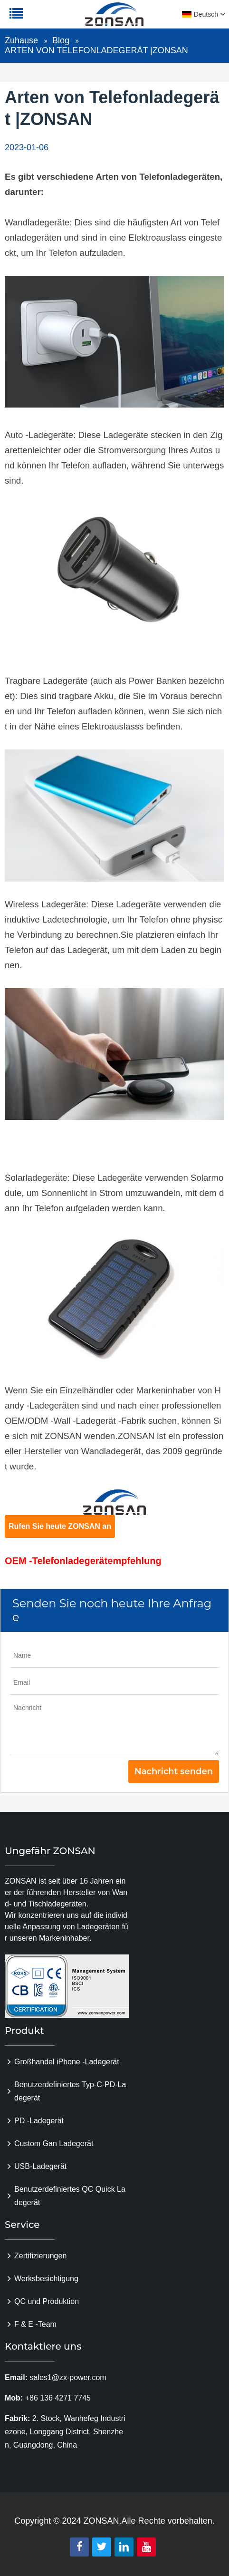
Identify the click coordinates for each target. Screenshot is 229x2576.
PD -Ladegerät (39, 2121)
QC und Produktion (46, 2301)
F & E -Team (35, 2324)
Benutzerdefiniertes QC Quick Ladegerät (69, 2196)
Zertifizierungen (40, 2256)
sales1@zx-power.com (67, 2377)
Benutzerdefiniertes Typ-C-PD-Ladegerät (70, 2091)
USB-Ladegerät (40, 2166)
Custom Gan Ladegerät (53, 2143)
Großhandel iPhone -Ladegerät (66, 2062)
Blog (60, 40)
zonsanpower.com (67, 19)
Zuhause (21, 40)
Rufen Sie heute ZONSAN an (60, 1526)
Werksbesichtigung (46, 2279)
